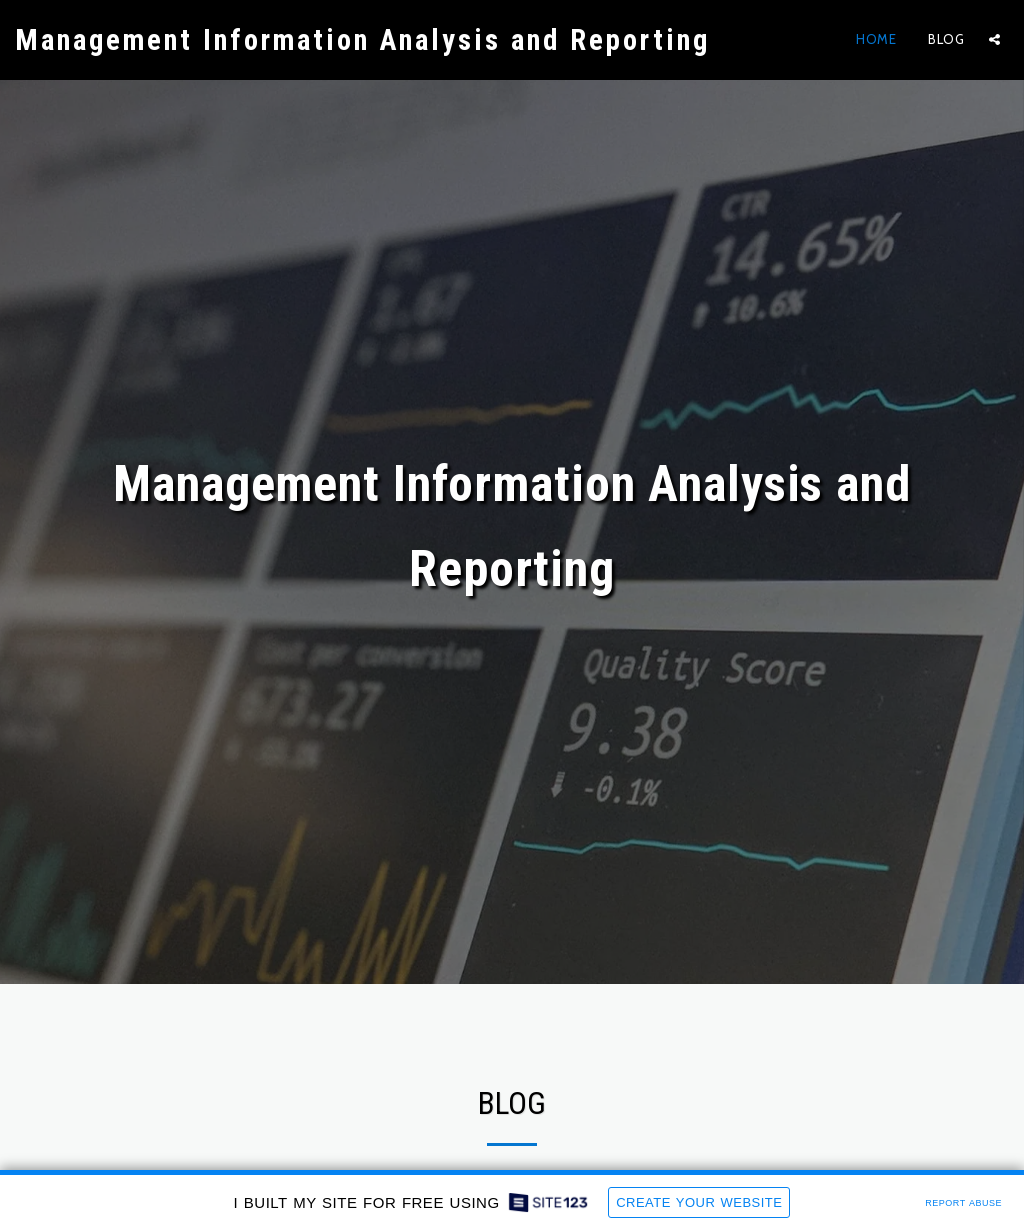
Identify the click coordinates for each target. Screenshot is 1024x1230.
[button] (994, 39)
